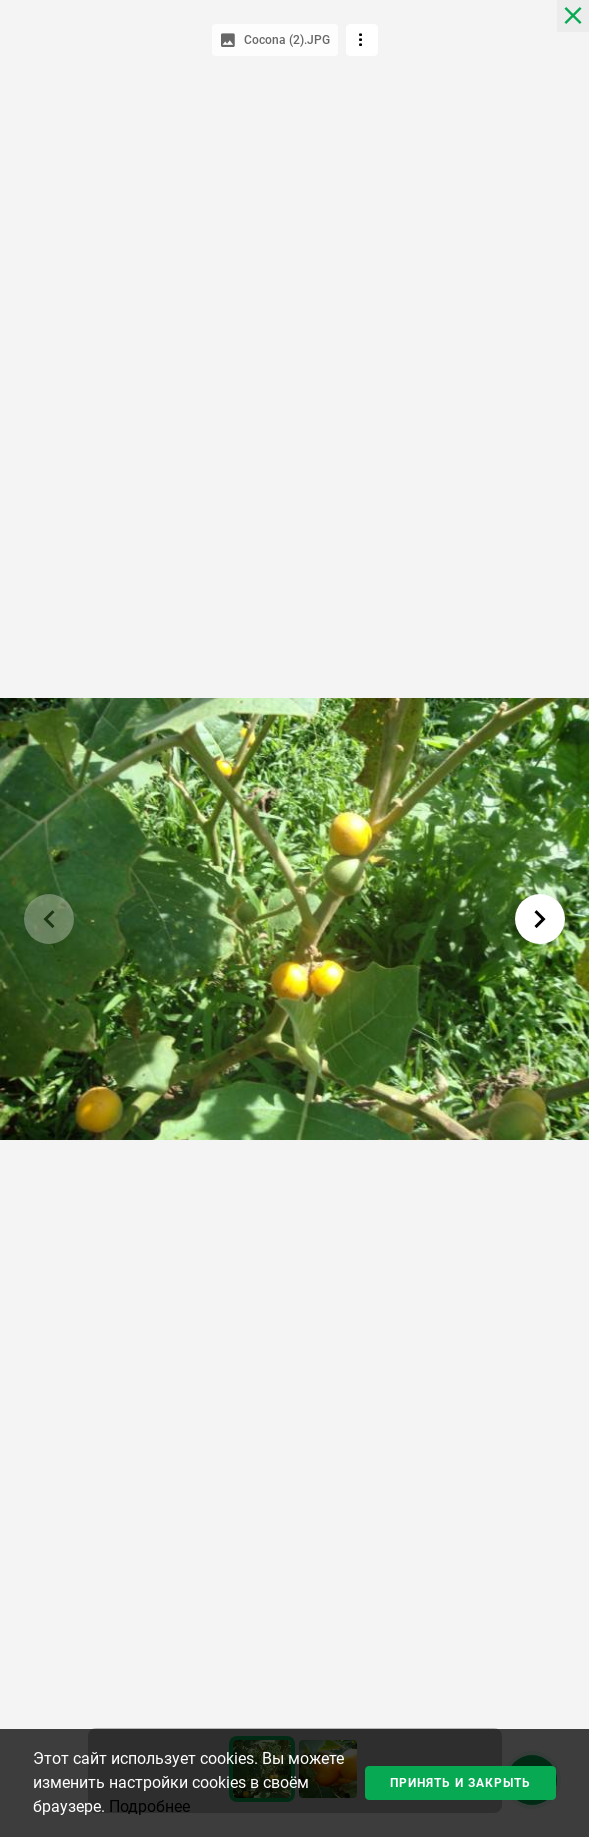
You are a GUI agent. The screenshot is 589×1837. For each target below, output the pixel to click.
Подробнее (149, 1806)
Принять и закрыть (460, 1783)
